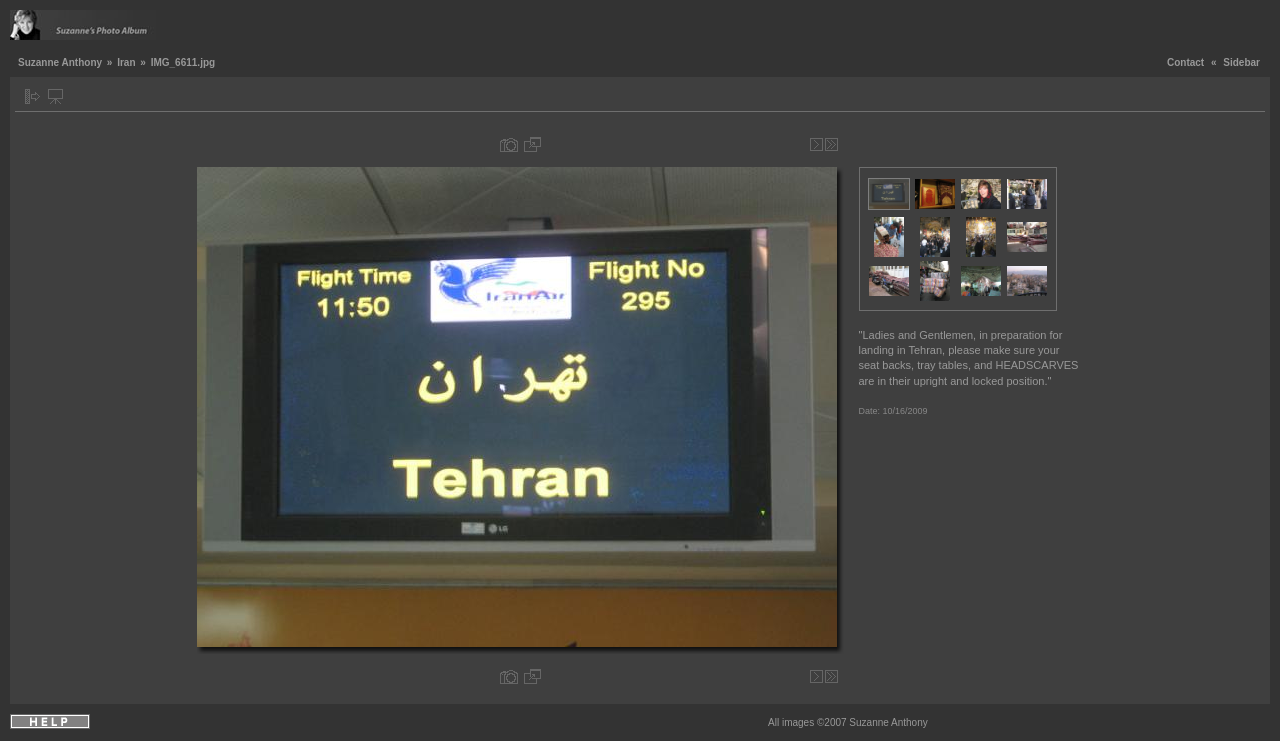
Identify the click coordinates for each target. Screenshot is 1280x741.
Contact (1185, 62)
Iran (126, 62)
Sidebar (1241, 62)
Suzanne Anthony (60, 62)
